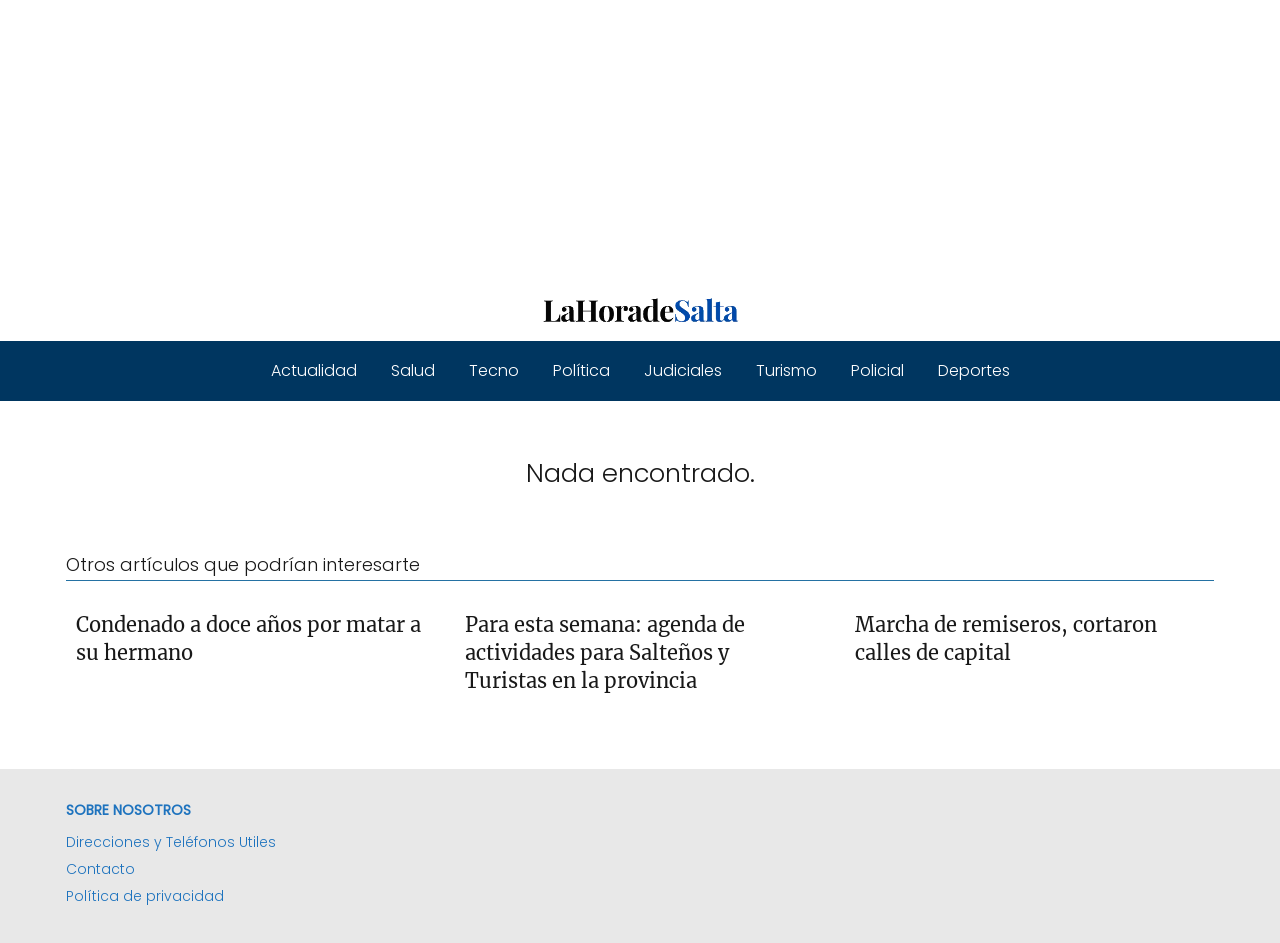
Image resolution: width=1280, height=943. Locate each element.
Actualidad (314, 370)
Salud (413, 370)
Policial (877, 370)
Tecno (494, 370)
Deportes (974, 370)
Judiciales (683, 370)
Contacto (100, 869)
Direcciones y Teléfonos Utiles (171, 842)
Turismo (786, 370)
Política (581, 370)
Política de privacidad (145, 896)
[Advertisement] (600, 140)
